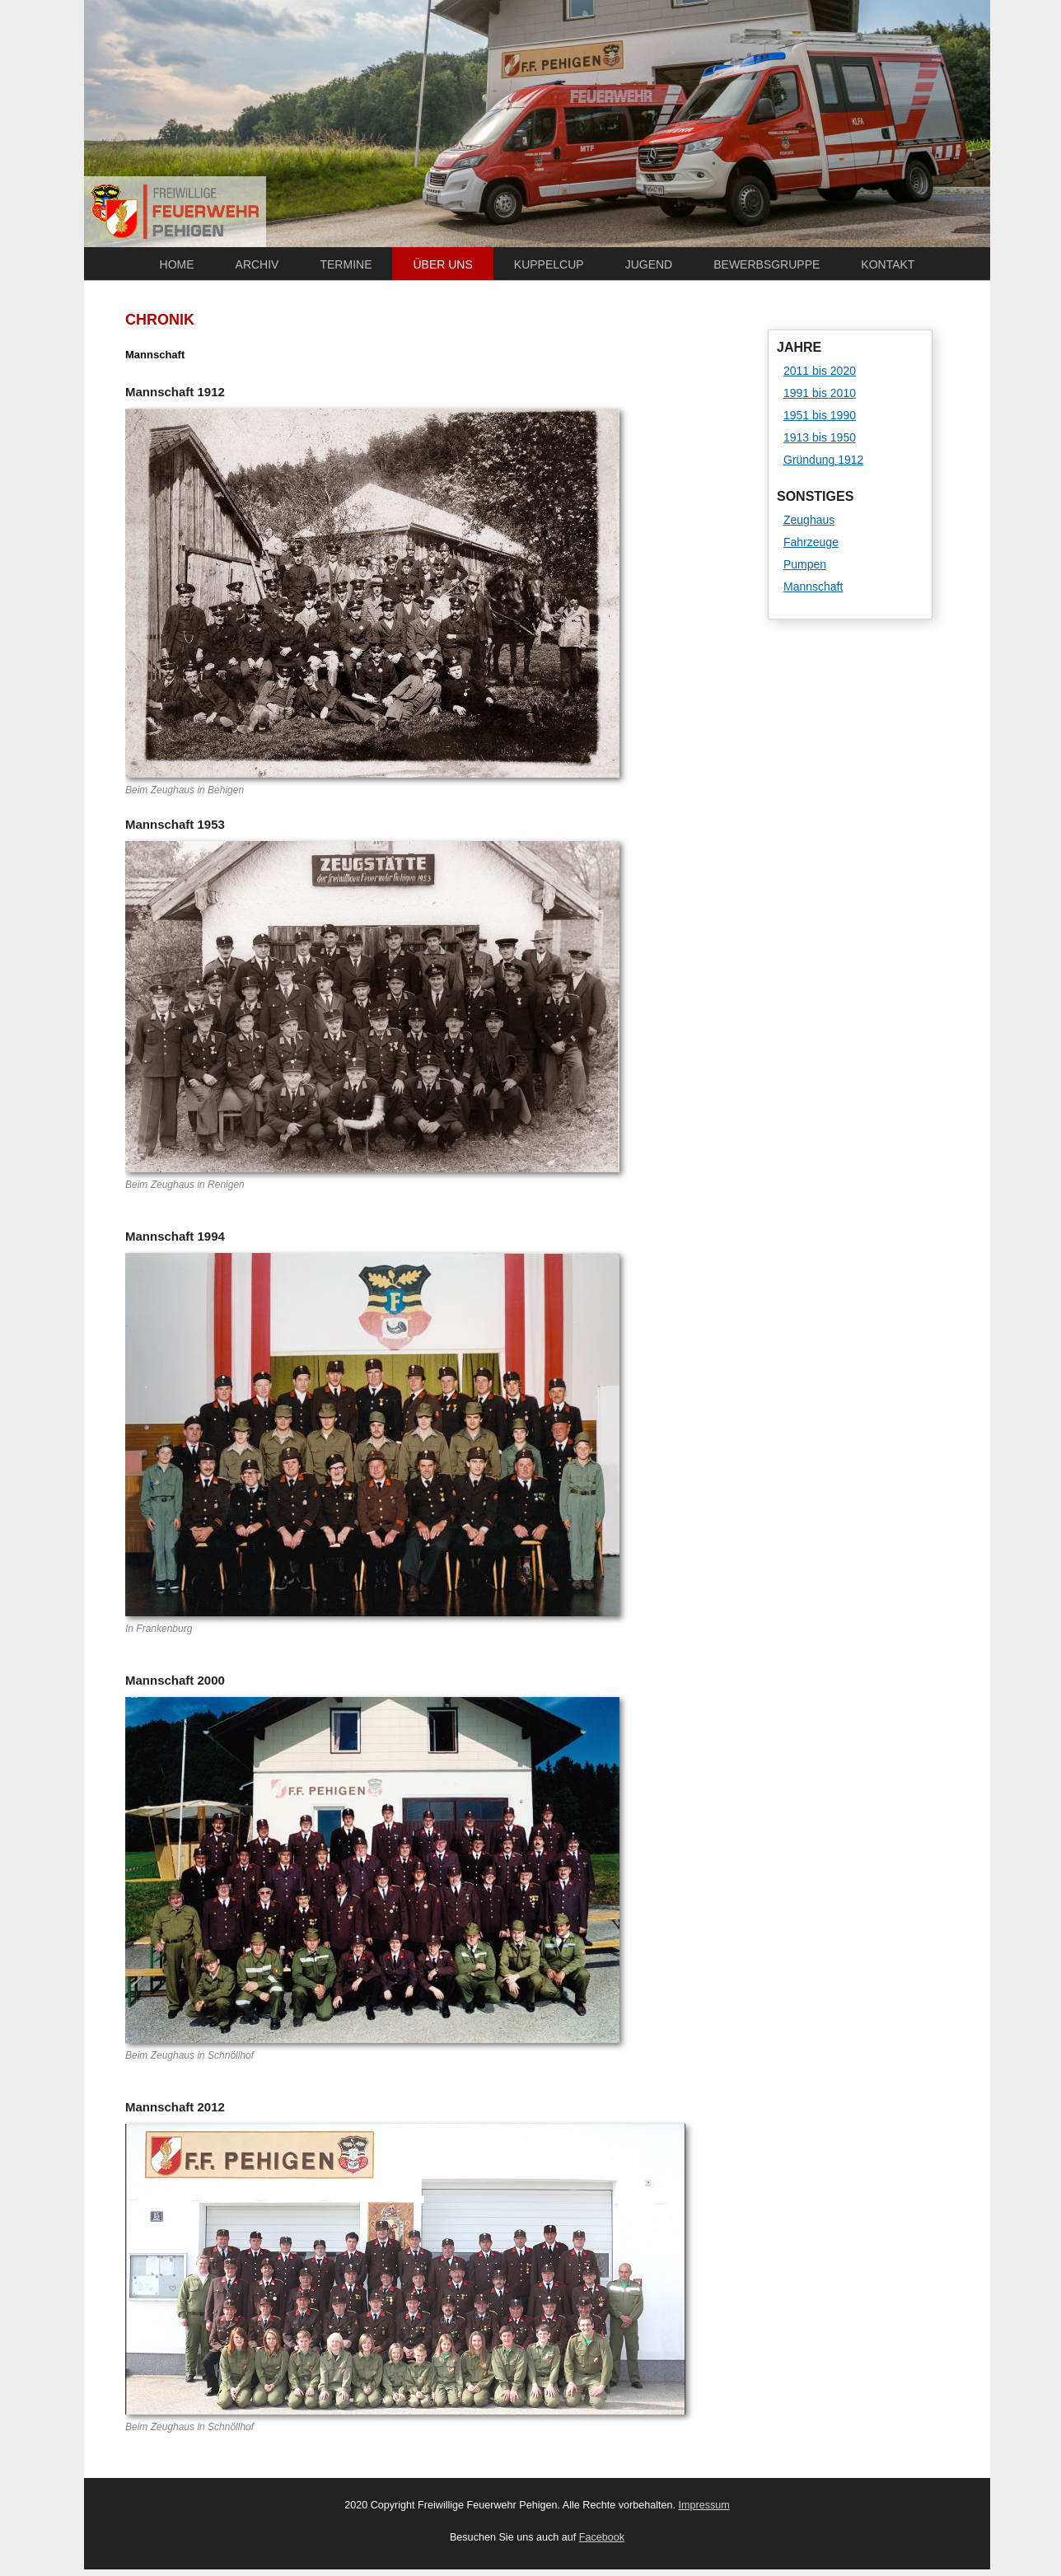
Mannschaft (813, 586)
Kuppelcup (549, 264)
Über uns (442, 264)
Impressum (704, 2505)
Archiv (257, 264)
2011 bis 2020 (819, 370)
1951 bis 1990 (819, 415)
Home (177, 264)
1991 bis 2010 (819, 393)
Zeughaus (808, 519)
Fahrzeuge (811, 542)
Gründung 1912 (823, 459)
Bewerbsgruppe (766, 264)
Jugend (649, 264)
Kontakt (887, 264)
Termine (346, 264)
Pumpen (804, 564)
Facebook (601, 2537)
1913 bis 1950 (819, 437)
